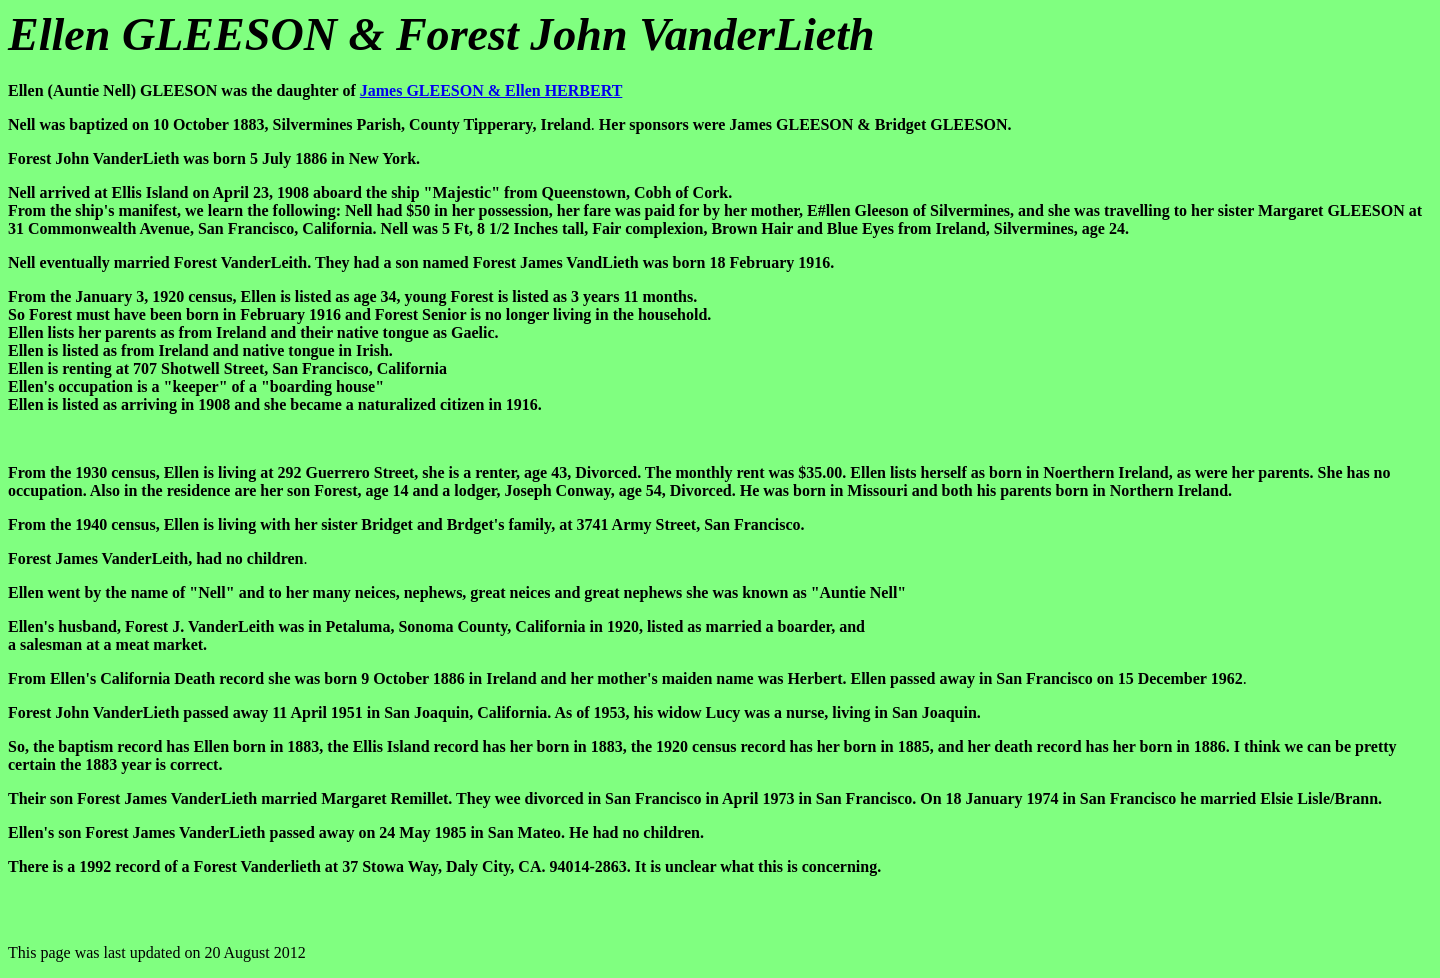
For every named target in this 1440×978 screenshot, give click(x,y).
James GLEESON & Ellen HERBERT (491, 90)
